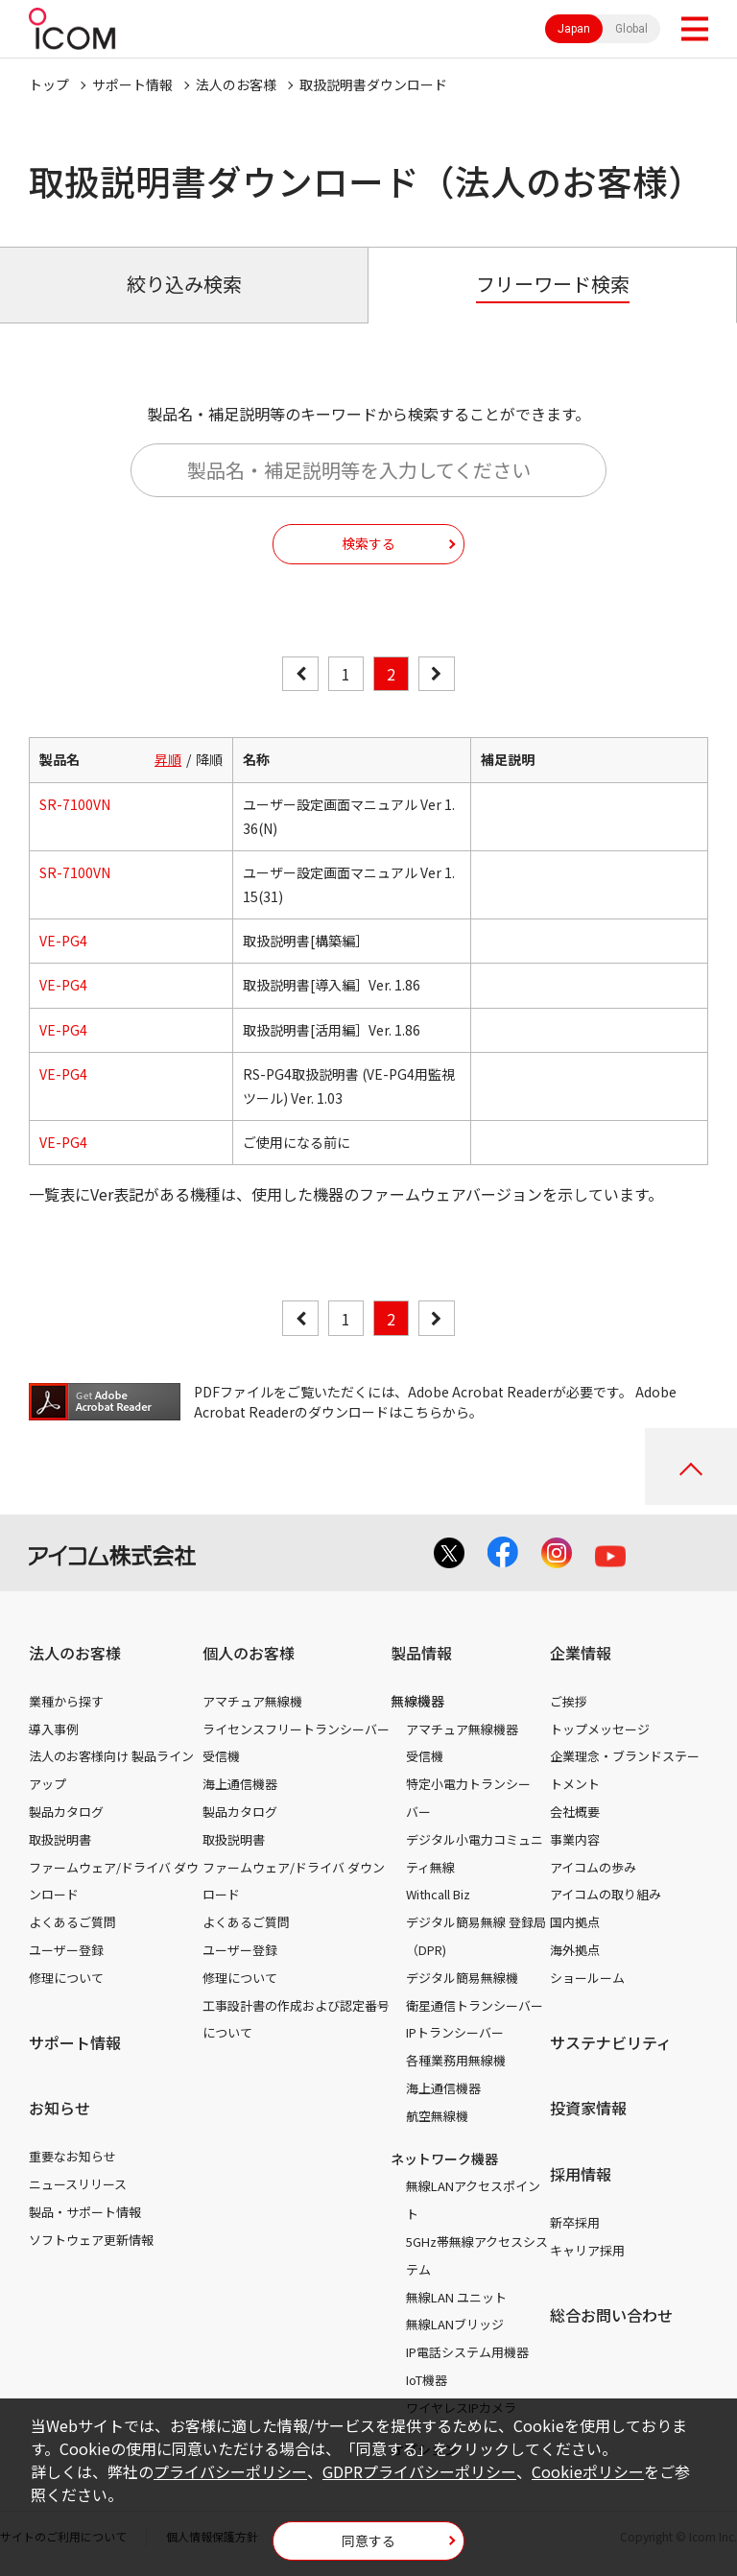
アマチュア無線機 (252, 1701)
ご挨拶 (568, 1701)
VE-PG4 (63, 940)
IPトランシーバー (455, 2032)
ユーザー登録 (66, 1950)
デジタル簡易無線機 (462, 1977)
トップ (49, 84)
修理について (66, 1977)
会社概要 (575, 1811)
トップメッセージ (600, 1729)
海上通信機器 (239, 1784)
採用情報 (580, 2173)
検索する (368, 543)
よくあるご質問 (72, 1922)
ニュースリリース (78, 2184)
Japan (574, 29)
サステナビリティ (611, 2042)
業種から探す (66, 1701)
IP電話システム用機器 (467, 2352)
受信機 (221, 1756)
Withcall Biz (438, 1894)
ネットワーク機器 (444, 2158)
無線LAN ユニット (456, 2297)
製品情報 (421, 1652)
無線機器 (417, 1700)
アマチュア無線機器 (462, 1729)
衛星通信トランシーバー (474, 2005)
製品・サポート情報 (85, 2212)
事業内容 (575, 1839)
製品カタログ (66, 1811)
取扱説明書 (60, 1839)
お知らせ (59, 2107)
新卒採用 (575, 2222)
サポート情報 (132, 84)
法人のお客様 (236, 84)
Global (631, 29)
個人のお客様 (248, 1652)
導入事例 (54, 1729)
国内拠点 (575, 1922)
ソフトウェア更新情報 (91, 2239)
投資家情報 (588, 2107)
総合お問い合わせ (611, 2314)
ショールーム (587, 1977)
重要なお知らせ (72, 2156)
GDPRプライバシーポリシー (419, 2471)
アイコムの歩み (593, 1867)
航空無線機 (437, 2116)
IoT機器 (426, 2380)
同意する (368, 2540)
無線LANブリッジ (455, 2324)
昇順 (168, 759)
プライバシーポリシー (230, 2471)
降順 (209, 759)
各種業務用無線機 (456, 2060)
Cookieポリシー (588, 2471)
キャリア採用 (587, 2250)
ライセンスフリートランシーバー (296, 1729)
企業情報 (580, 1652)
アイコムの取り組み (605, 1894)
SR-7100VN (74, 804)
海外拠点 (575, 1950)
